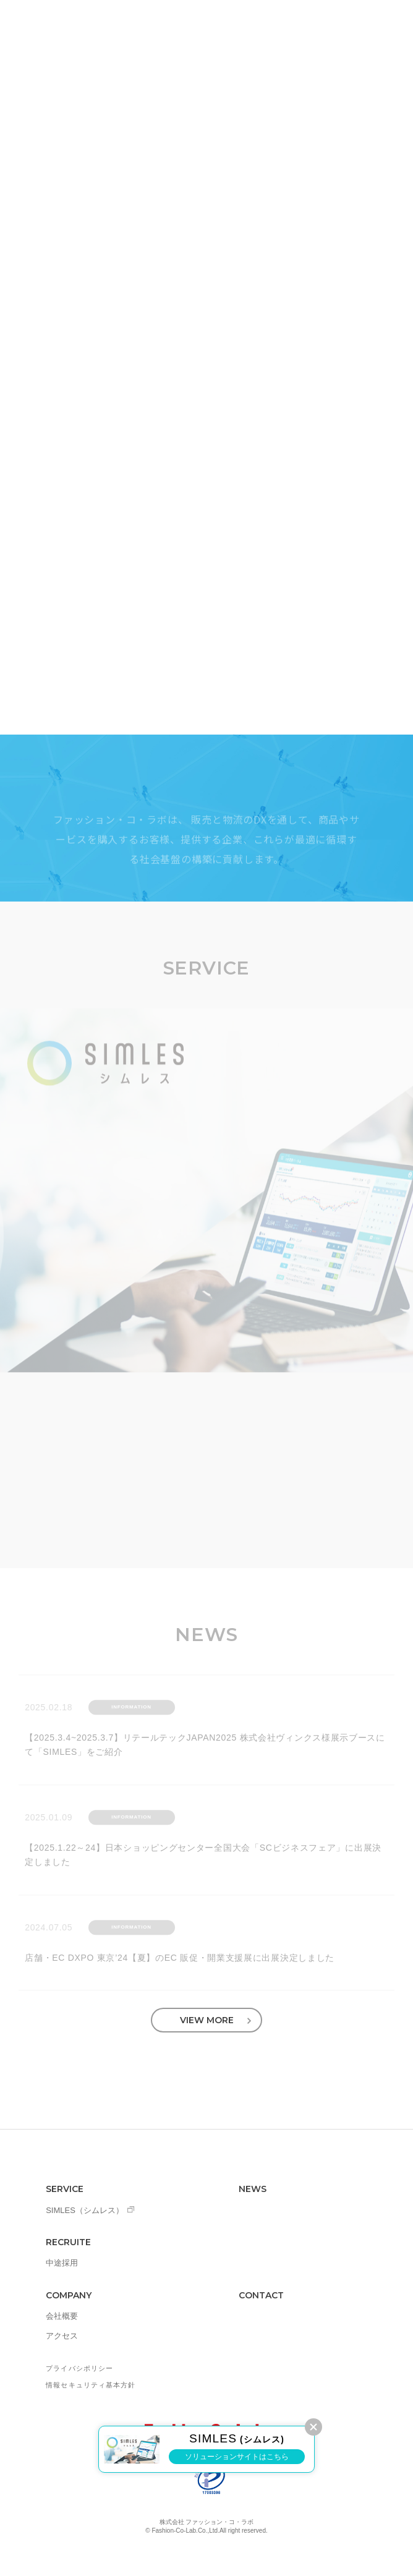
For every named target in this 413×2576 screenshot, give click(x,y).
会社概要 (62, 2316)
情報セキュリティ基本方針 (90, 2385)
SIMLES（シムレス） (85, 2210)
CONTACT (261, 2295)
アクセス (62, 2335)
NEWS (252, 2188)
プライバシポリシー (79, 2368)
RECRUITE (68, 2242)
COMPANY (69, 2295)
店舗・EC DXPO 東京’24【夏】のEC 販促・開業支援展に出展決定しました (179, 1961)
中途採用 (62, 2262)
